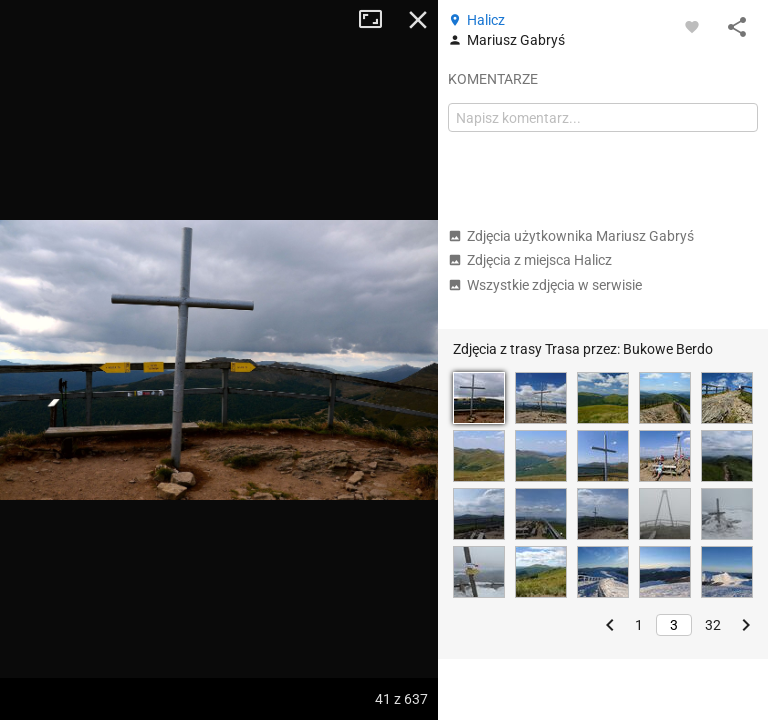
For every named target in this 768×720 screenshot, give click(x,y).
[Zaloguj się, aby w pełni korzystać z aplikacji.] (692, 26)
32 (713, 625)
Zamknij (418, 20)
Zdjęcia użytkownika (571, 236)
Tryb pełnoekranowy (378, 20)
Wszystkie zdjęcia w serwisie (545, 285)
